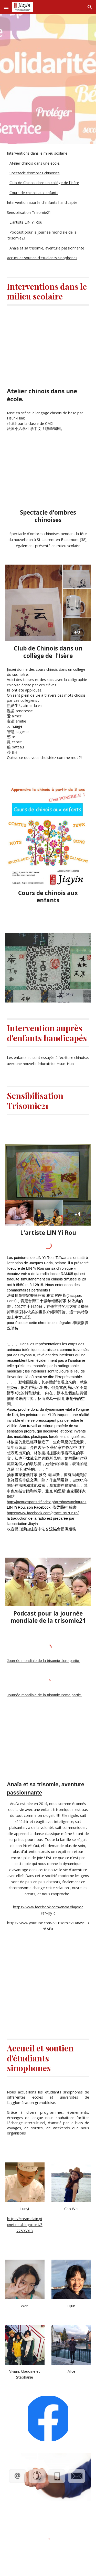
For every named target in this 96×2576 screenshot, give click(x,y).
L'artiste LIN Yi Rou (25, 222)
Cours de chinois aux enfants (33, 192)
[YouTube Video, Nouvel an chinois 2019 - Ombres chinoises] (48, 481)
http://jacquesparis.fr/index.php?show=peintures (47, 1502)
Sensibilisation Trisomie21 (29, 212)
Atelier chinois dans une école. (34, 163)
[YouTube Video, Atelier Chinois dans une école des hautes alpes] (48, 359)
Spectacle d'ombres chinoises (34, 172)
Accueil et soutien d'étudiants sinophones (42, 257)
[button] (6, 7)
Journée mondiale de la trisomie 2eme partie (44, 1695)
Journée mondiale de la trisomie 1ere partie (43, 1661)
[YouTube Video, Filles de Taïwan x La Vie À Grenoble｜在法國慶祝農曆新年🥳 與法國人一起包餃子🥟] (48, 1990)
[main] (48, 291)
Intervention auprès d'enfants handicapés (42, 202)
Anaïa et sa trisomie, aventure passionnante (46, 247)
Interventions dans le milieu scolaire (37, 153)
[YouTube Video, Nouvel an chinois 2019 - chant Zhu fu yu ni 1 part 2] (48, 1741)
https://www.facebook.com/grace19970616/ (43, 1513)
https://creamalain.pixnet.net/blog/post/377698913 (24, 2224)
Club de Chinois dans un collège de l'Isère (44, 182)
